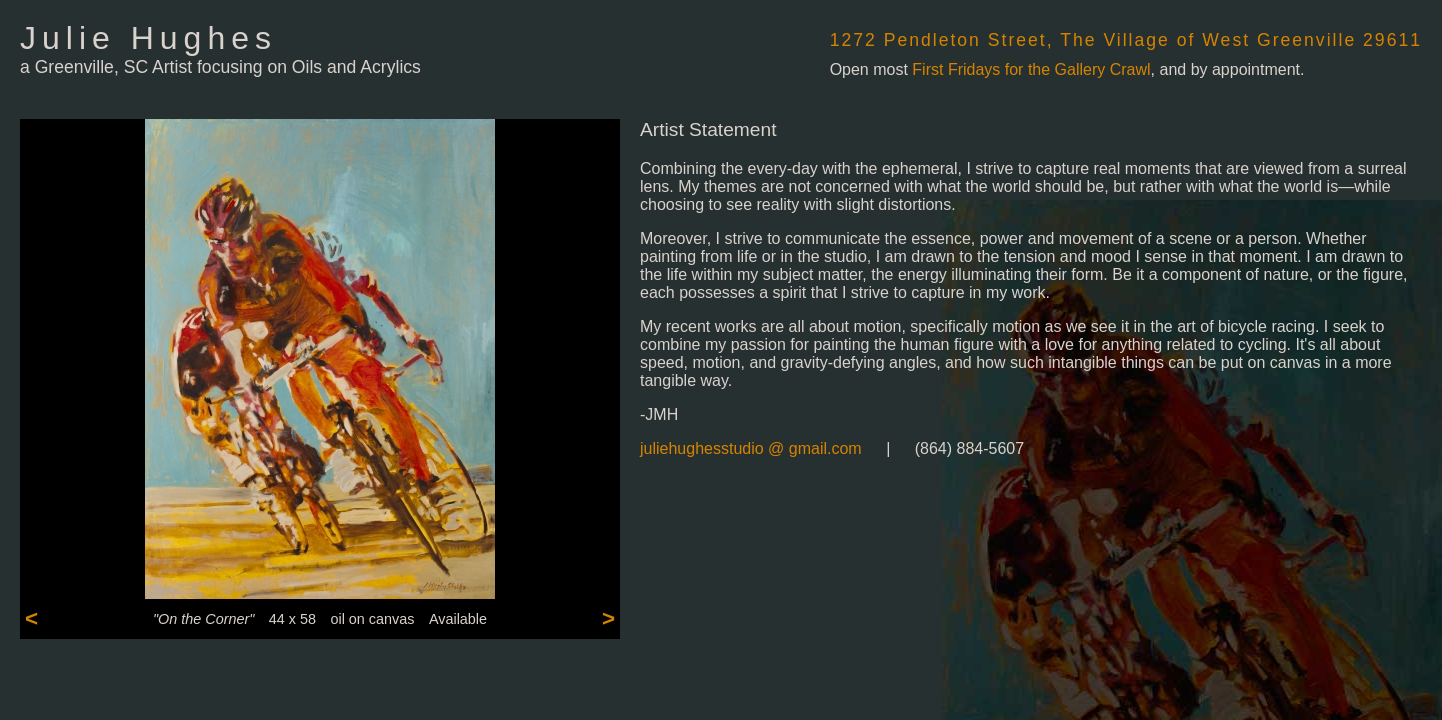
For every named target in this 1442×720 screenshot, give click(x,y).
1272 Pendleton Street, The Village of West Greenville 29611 (1126, 40)
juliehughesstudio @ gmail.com (751, 448)
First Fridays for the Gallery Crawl (1031, 69)
